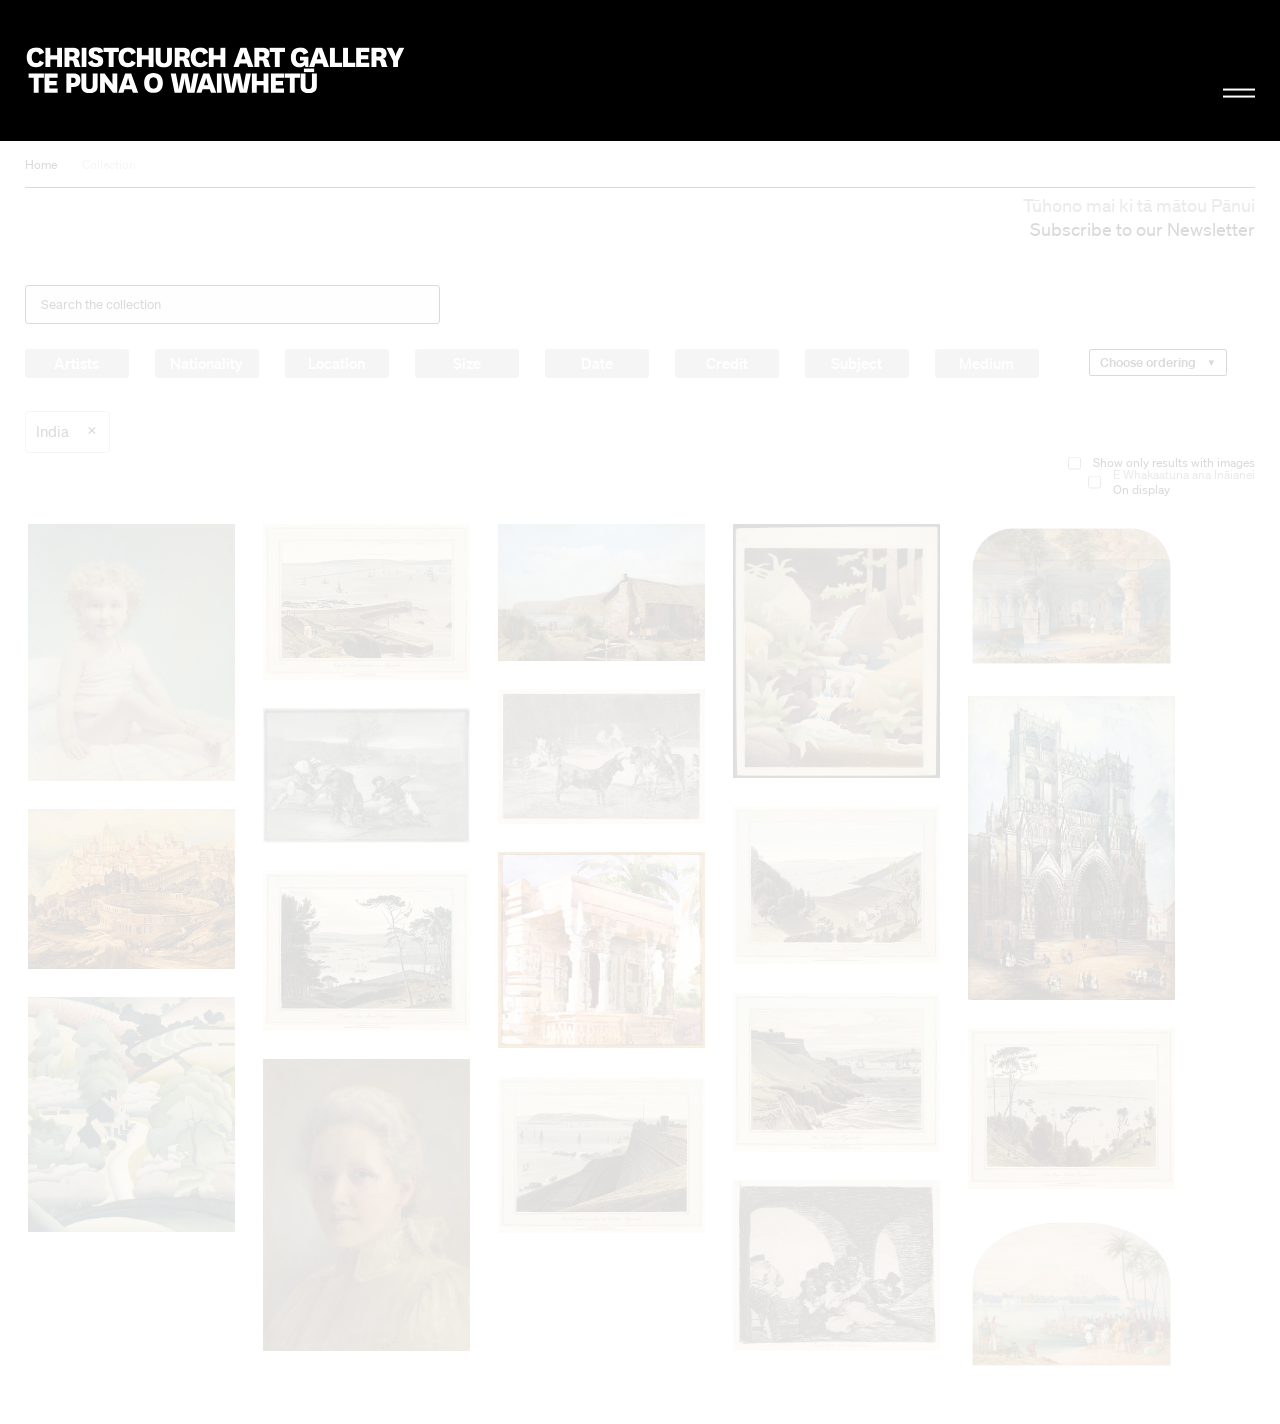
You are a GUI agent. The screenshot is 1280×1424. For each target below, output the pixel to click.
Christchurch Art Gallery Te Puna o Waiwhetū (216, 71)
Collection (109, 164)
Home (41, 164)
